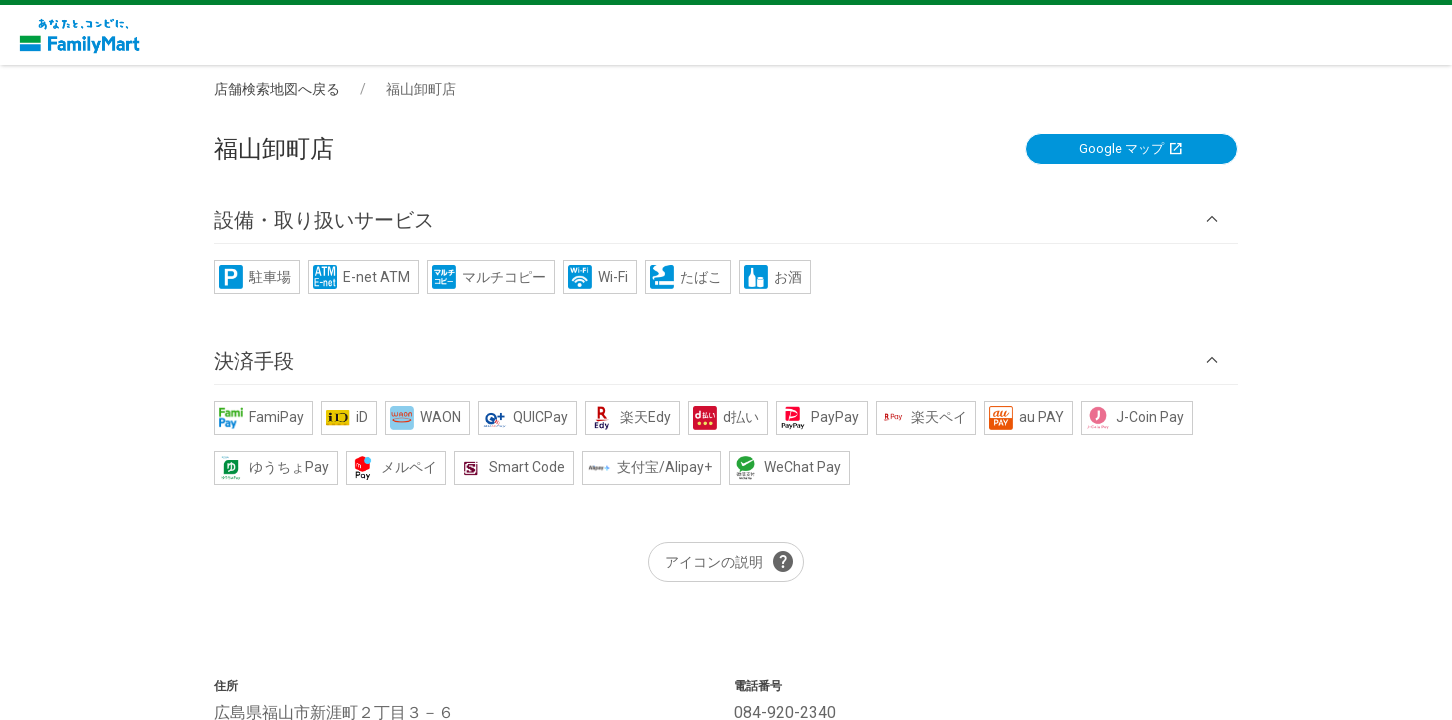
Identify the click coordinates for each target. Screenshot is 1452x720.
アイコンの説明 (730, 562)
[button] (726, 219)
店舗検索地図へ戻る (277, 89)
